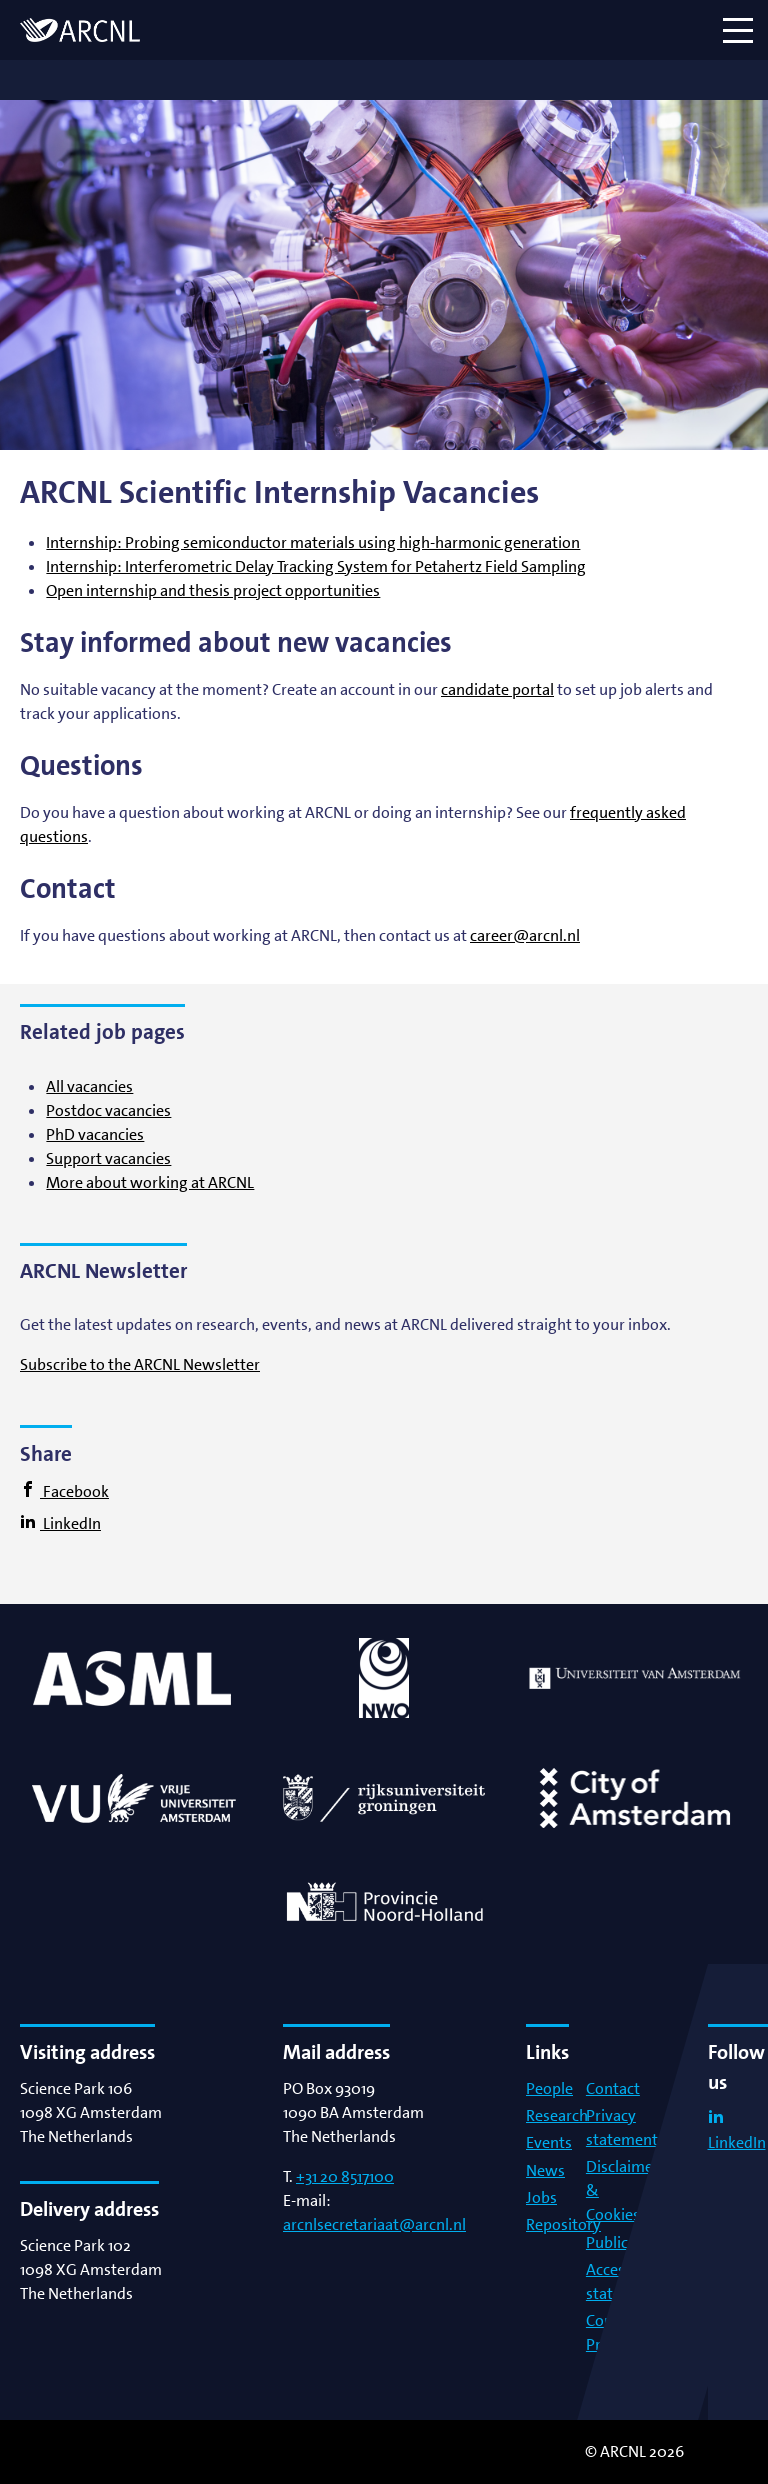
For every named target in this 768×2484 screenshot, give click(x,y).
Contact (613, 2088)
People (549, 2088)
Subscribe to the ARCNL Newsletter (140, 1364)
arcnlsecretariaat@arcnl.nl (374, 2224)
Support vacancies (108, 1158)
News (545, 2170)
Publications (628, 2242)
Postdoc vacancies (108, 1110)
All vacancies (89, 1086)
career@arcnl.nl (525, 935)
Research (557, 2115)
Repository (563, 2224)
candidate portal (497, 689)
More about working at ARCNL (150, 1182)
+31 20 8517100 (345, 2176)
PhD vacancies (95, 1134)
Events (549, 2142)
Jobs (541, 2197)
